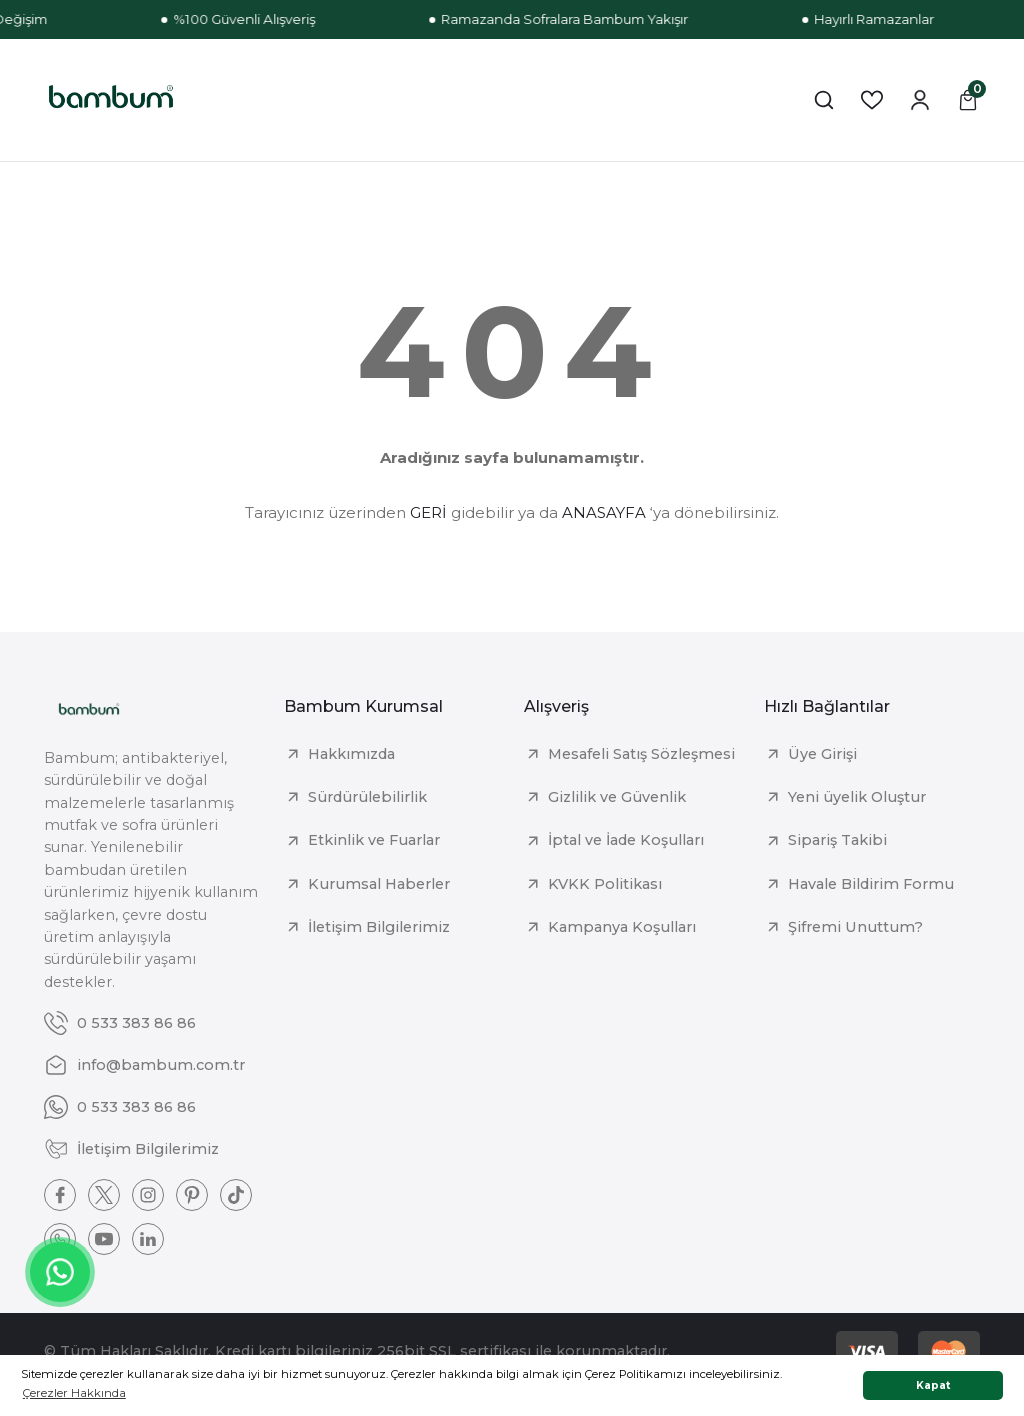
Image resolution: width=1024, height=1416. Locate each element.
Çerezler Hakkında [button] (74, 1393)
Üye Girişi (822, 754)
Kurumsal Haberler (379, 884)
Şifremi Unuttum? (855, 927)
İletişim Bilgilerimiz (379, 927)
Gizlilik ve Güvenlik (617, 797)
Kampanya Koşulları (622, 927)
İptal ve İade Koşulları (626, 840)
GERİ (428, 512)
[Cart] (968, 100)
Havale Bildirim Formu (871, 884)
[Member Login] (920, 100)
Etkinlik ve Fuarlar (374, 840)
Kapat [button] (933, 1385)
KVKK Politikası (605, 884)
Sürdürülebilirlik (367, 797)
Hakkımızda (351, 754)
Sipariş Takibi (837, 840)
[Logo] (111, 100)
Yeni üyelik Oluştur (857, 797)
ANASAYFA (604, 512)
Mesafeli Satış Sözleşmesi (641, 754)
